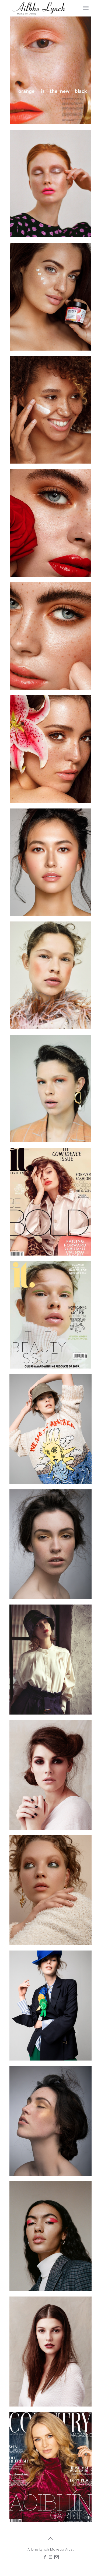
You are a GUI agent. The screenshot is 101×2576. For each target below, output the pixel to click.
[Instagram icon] (50, 2557)
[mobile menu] (85, 8)
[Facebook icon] (45, 2557)
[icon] (56, 2557)
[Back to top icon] (50, 2538)
